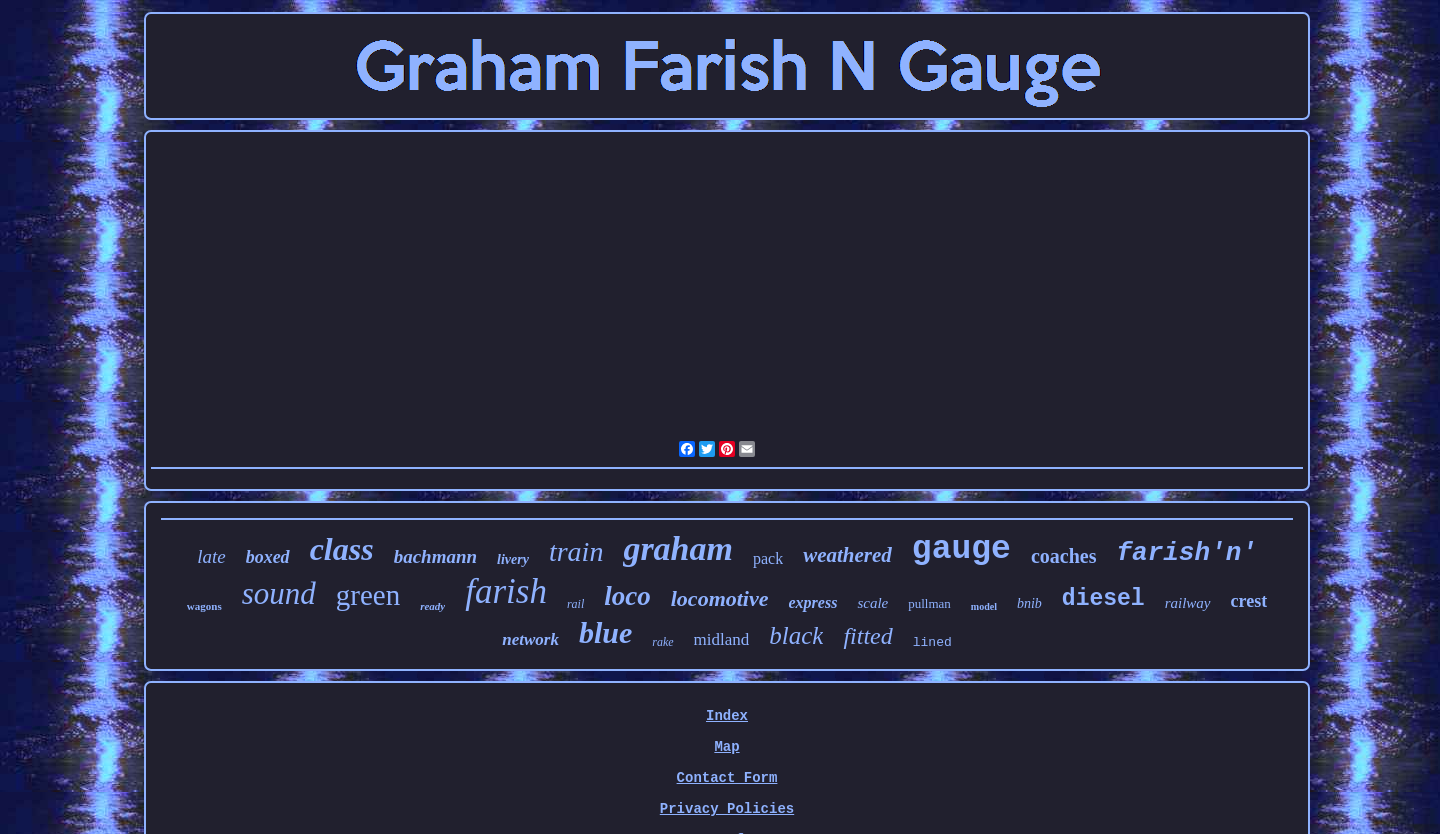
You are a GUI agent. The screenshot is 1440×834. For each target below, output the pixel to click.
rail (575, 604)
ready (432, 606)
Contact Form (727, 778)
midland (722, 639)
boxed (268, 557)
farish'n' (1186, 553)
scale (872, 603)
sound (279, 593)
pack (768, 558)
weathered (847, 555)
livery (513, 559)
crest (1249, 601)
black (796, 635)
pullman (929, 603)
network (530, 639)
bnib (1029, 603)
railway (1188, 603)
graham (678, 548)
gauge (961, 549)
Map (726, 747)
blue (605, 632)
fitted (867, 636)
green (368, 595)
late (211, 556)
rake (662, 642)
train (576, 551)
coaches (1064, 556)
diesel (1103, 599)
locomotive (720, 598)
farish (506, 591)
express (813, 602)
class (342, 549)
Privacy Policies (727, 809)
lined (932, 642)
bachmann (435, 556)
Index (727, 716)
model (984, 606)
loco (627, 596)
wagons (204, 606)
